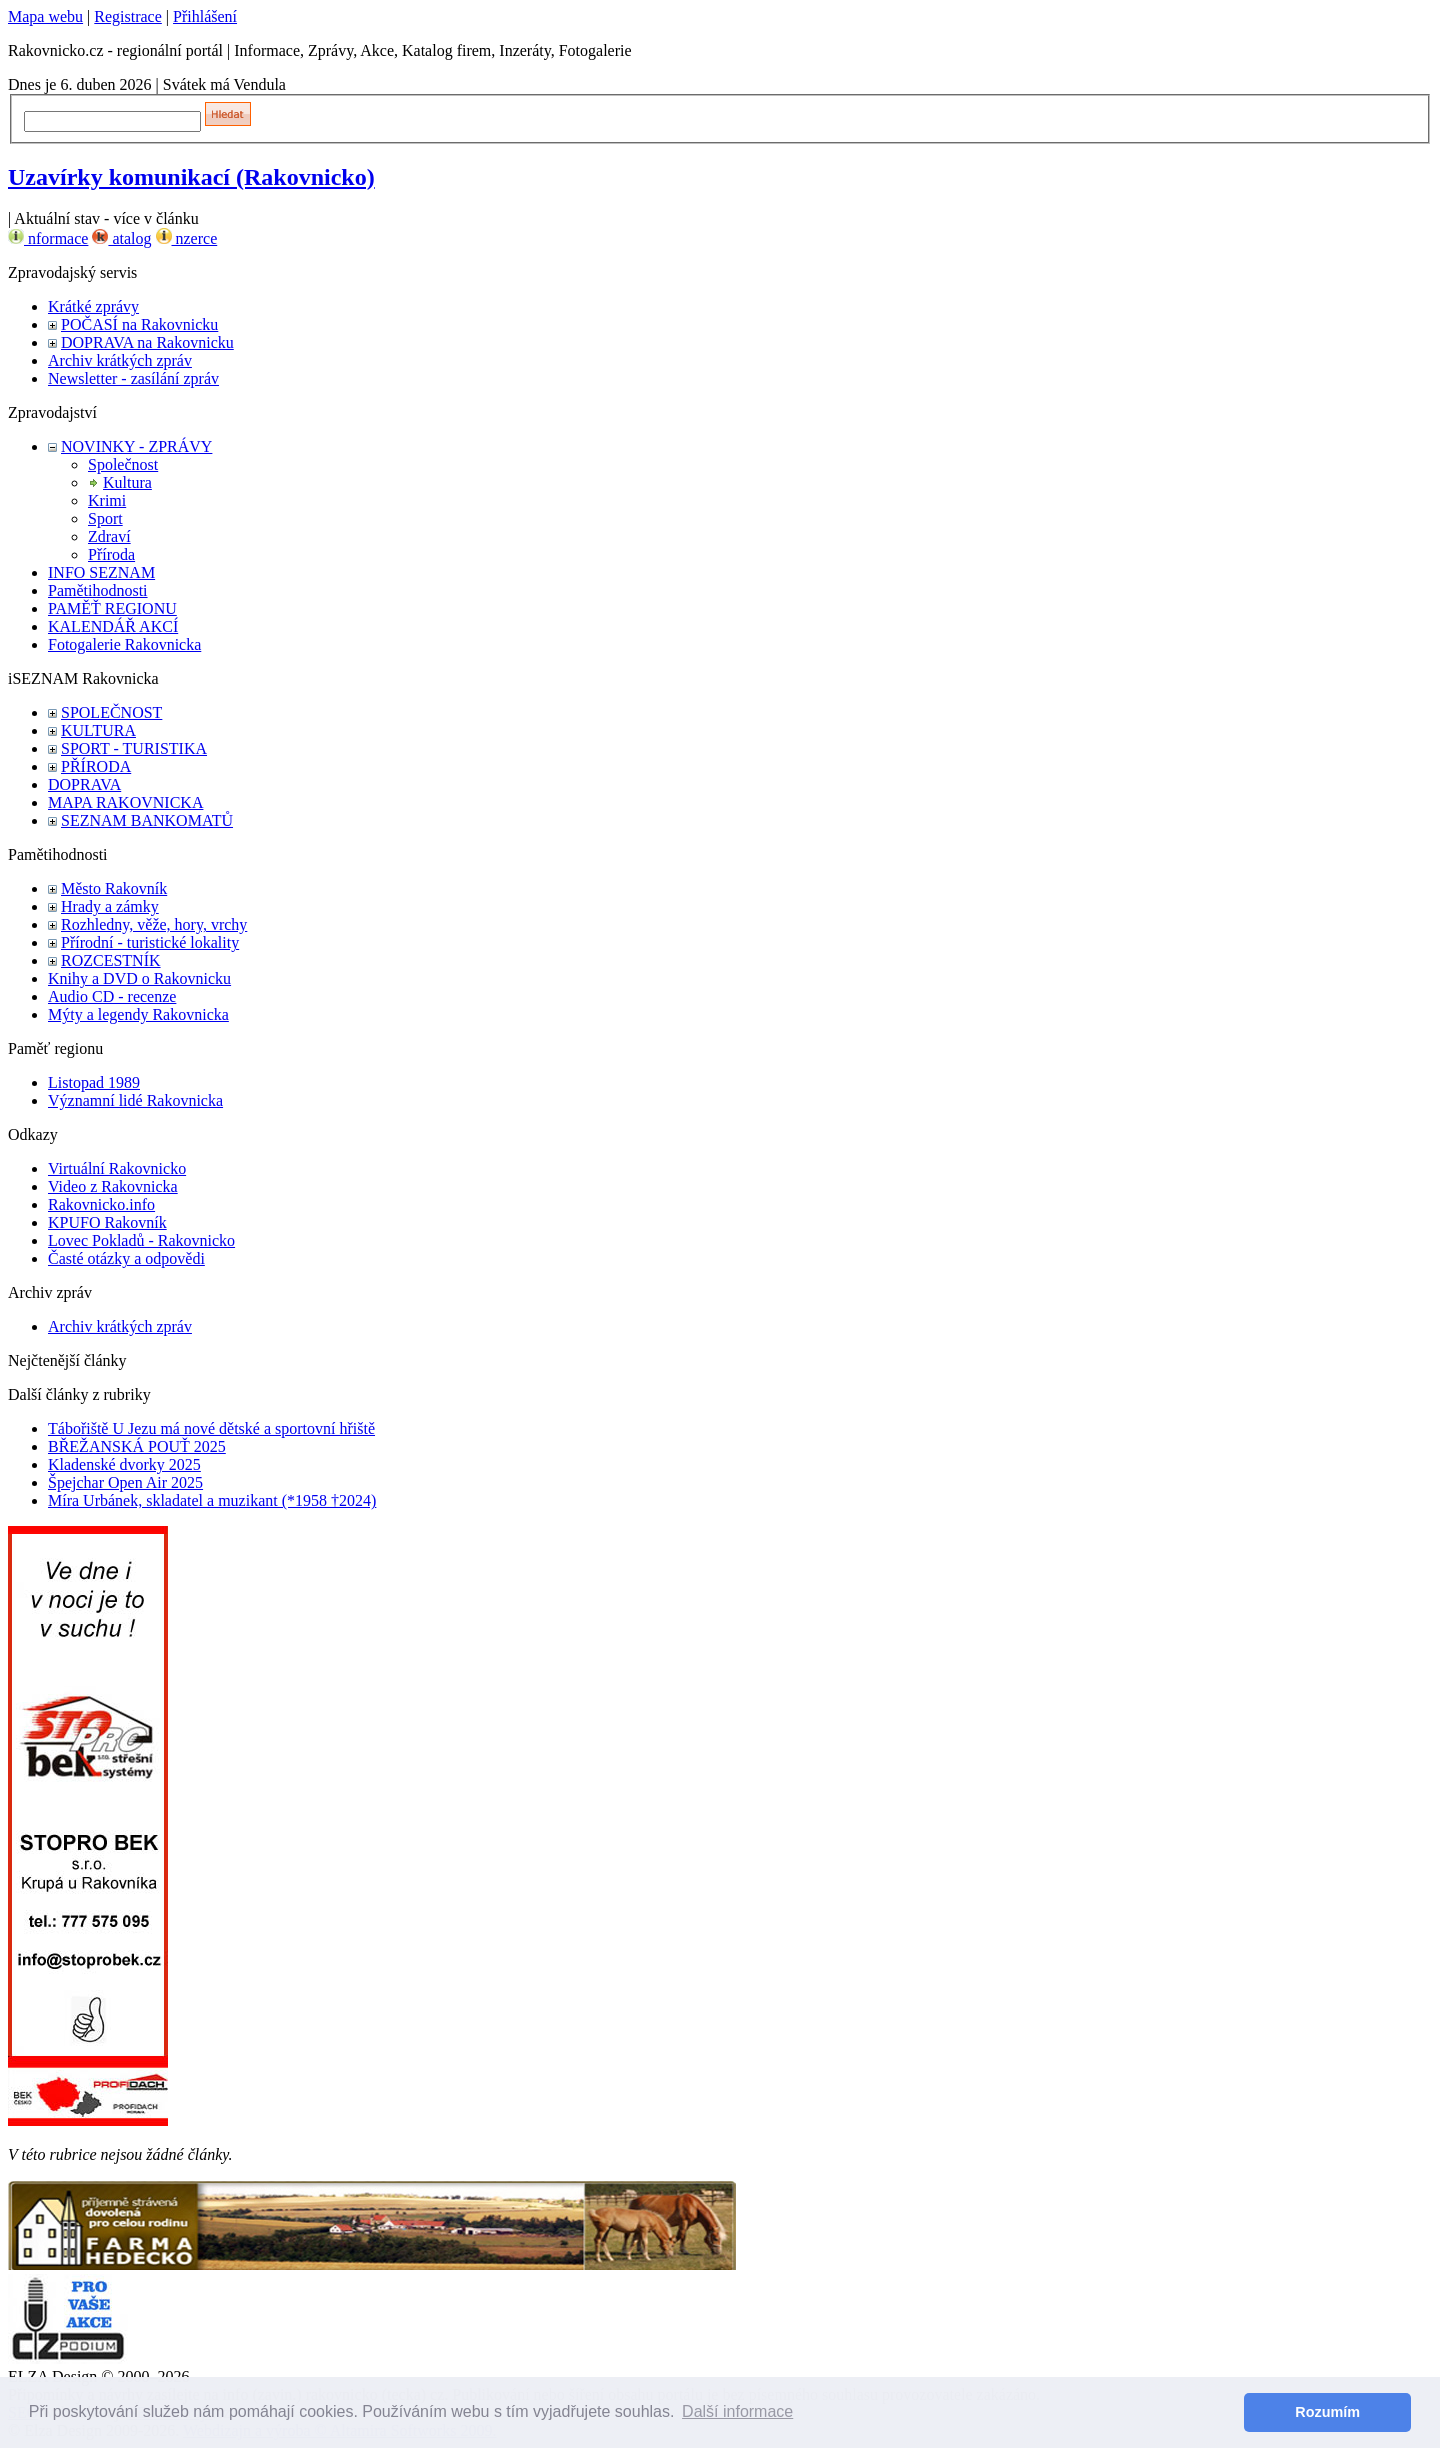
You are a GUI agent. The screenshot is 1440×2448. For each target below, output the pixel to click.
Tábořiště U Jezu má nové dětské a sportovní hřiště (211, 1428)
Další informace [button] (737, 2411)
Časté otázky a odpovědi (126, 1258)
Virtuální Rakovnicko (117, 1168)
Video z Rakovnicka (113, 1186)
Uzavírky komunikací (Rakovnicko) (191, 177)
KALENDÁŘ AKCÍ (113, 626)
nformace (48, 238)
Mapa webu (45, 16)
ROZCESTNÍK (111, 960)
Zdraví (109, 536)
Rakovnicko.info (101, 1204)
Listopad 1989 (94, 1082)
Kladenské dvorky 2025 (124, 1464)
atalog (121, 238)
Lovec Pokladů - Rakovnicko (141, 1240)
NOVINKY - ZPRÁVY (136, 446)
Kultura (127, 482)
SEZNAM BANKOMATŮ (147, 820)
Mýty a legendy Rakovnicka (138, 1014)
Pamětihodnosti (98, 590)
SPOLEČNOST (111, 712)
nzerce (187, 238)
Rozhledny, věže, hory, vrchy (154, 924)
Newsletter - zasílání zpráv (133, 378)
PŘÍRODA (96, 766)
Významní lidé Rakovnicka (135, 1100)
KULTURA (98, 730)
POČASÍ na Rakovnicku (139, 324)
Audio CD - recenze (112, 996)
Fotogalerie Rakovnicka (124, 644)
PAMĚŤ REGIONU (112, 608)
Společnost (123, 464)
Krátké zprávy (93, 306)
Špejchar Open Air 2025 (125, 1482)
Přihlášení (205, 16)
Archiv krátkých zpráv (120, 360)
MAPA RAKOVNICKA (125, 802)
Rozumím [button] (1327, 2412)
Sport (105, 518)
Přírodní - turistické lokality (150, 942)
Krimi (107, 500)
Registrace (128, 16)
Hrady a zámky (110, 906)
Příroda (111, 554)
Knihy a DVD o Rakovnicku (139, 978)
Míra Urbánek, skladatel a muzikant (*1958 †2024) (212, 1500)
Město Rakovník (114, 888)
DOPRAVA (84, 784)
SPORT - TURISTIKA (134, 748)
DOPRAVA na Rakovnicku (147, 342)
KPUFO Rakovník (107, 1222)
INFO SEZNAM (101, 572)
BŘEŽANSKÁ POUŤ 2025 (137, 1446)
